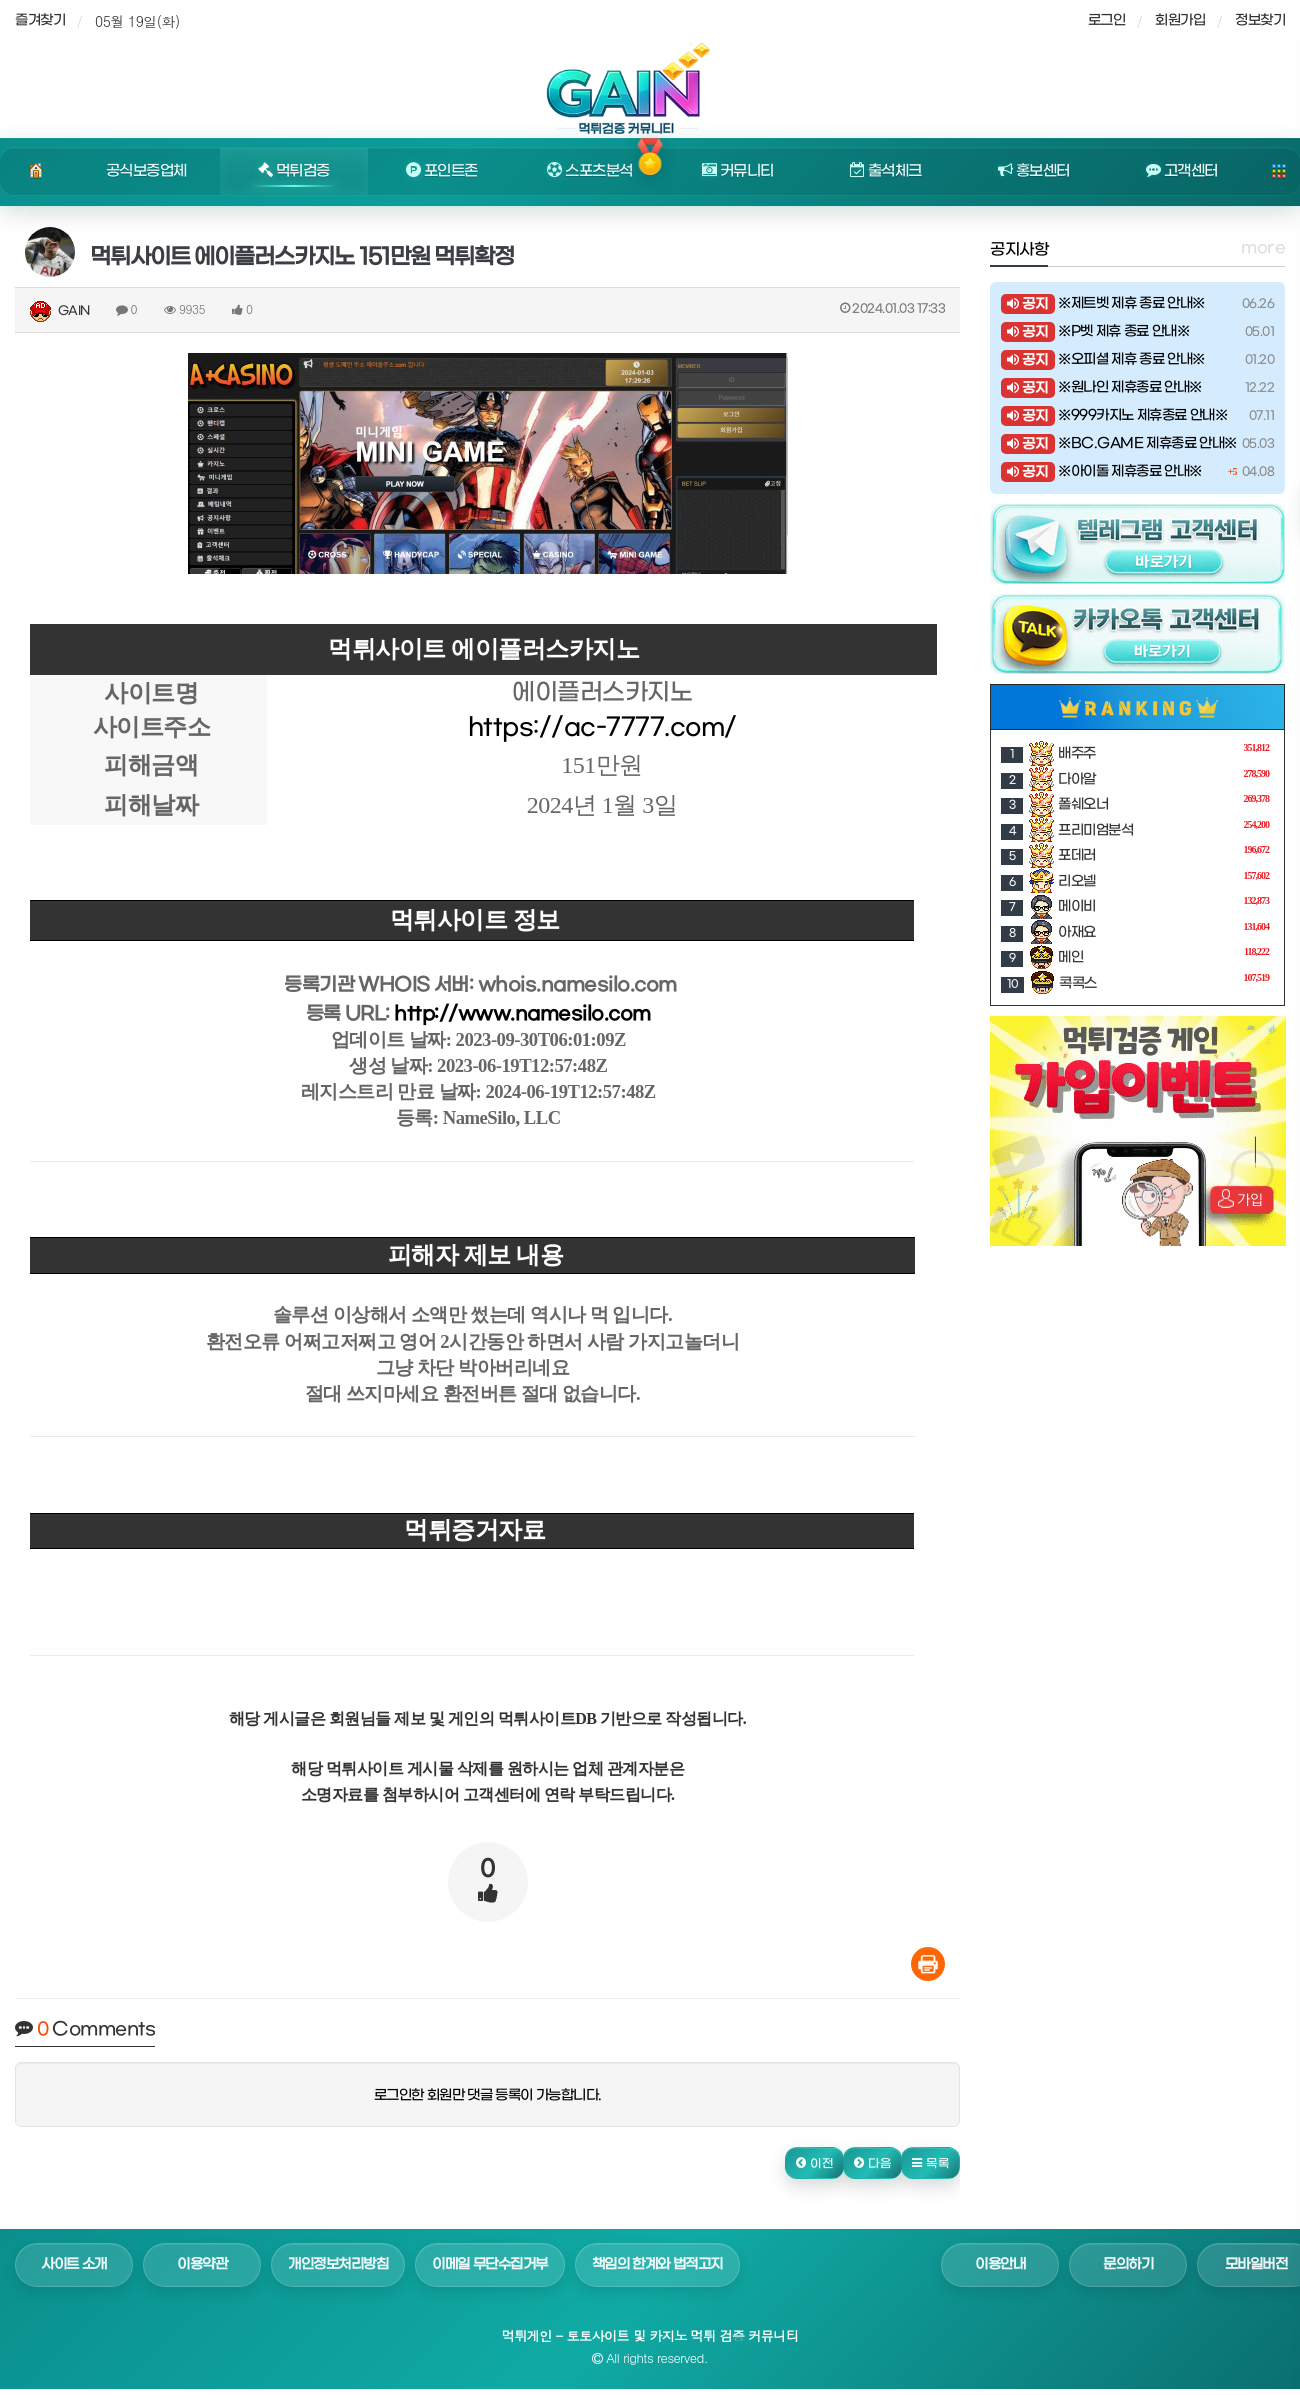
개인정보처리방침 (338, 2264)
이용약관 (202, 2264)
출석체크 (886, 171)
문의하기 (1128, 2264)
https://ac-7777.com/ (602, 728)
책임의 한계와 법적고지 (657, 2264)
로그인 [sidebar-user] (1107, 20)
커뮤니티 (738, 171)
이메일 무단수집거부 (490, 2264)
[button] (814, 2163)
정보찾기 (1260, 20)
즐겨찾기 (40, 20)
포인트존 (442, 171)
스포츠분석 (589, 171)
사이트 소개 (74, 2264)
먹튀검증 (294, 171)
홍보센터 (1034, 171)
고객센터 (1182, 171)
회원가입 (1180, 20)
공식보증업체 (146, 171)
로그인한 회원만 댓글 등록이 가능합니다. (488, 2095)
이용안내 (1000, 2264)
